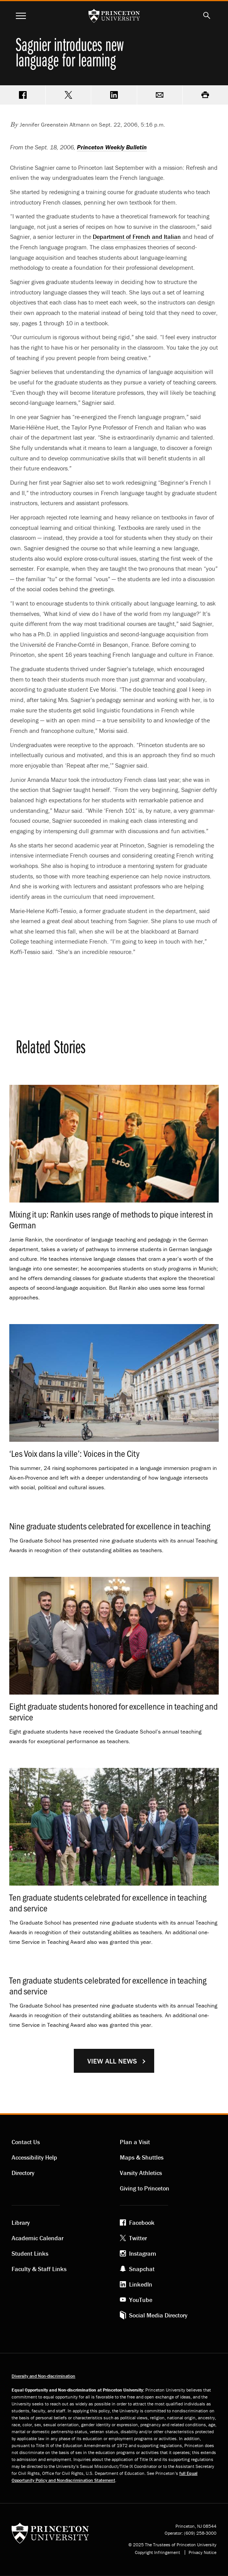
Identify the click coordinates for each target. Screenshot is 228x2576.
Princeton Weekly (112, 147)
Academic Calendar (37, 2238)
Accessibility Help (34, 2157)
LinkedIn (140, 2284)
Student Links (30, 2253)
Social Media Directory (158, 2315)
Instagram (142, 2253)
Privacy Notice (202, 2552)
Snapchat (142, 2269)
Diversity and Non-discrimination (43, 2376)
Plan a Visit (135, 2142)
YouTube (140, 2300)
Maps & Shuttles (141, 2157)
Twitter (138, 2238)
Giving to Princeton (144, 2188)
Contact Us (26, 2142)
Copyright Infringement (157, 2552)
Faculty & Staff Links (39, 2269)
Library (21, 2222)
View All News (112, 2061)
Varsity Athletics (141, 2173)
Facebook (142, 2222)
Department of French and (137, 236)
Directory (23, 2173)
